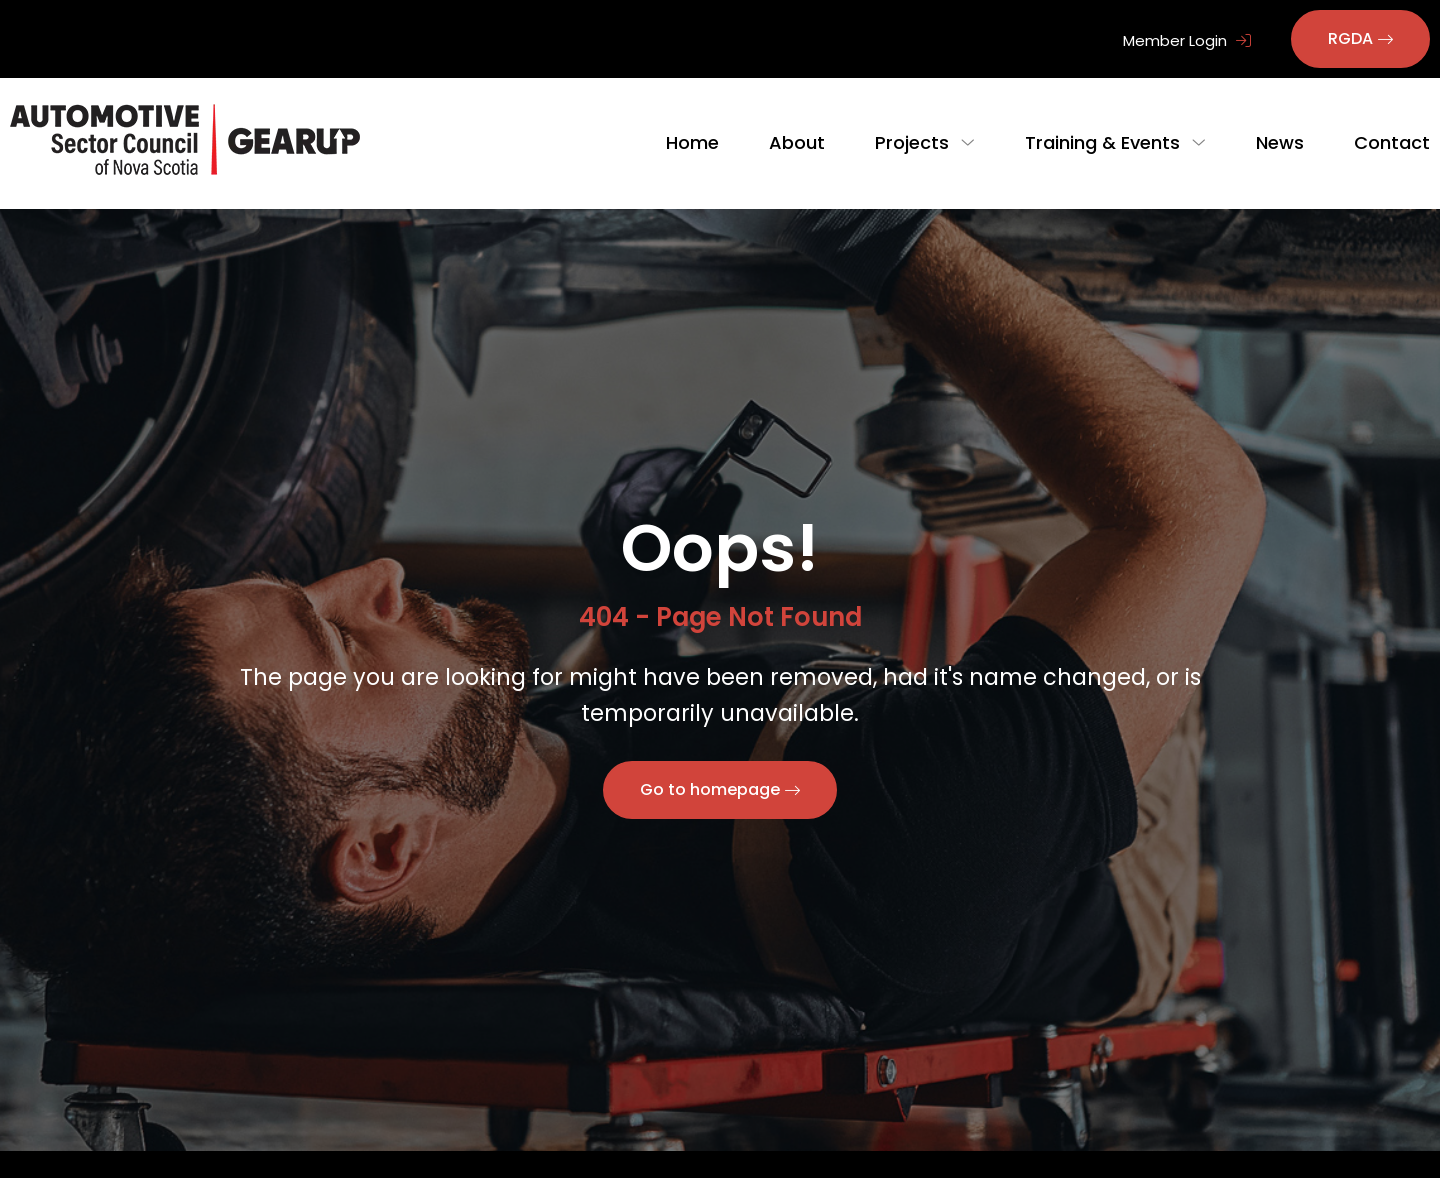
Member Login (1187, 40)
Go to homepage (710, 789)
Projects (928, 142)
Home (708, 142)
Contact (1392, 142)
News (1280, 142)
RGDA (1350, 38)
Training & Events (1110, 142)
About (813, 142)
